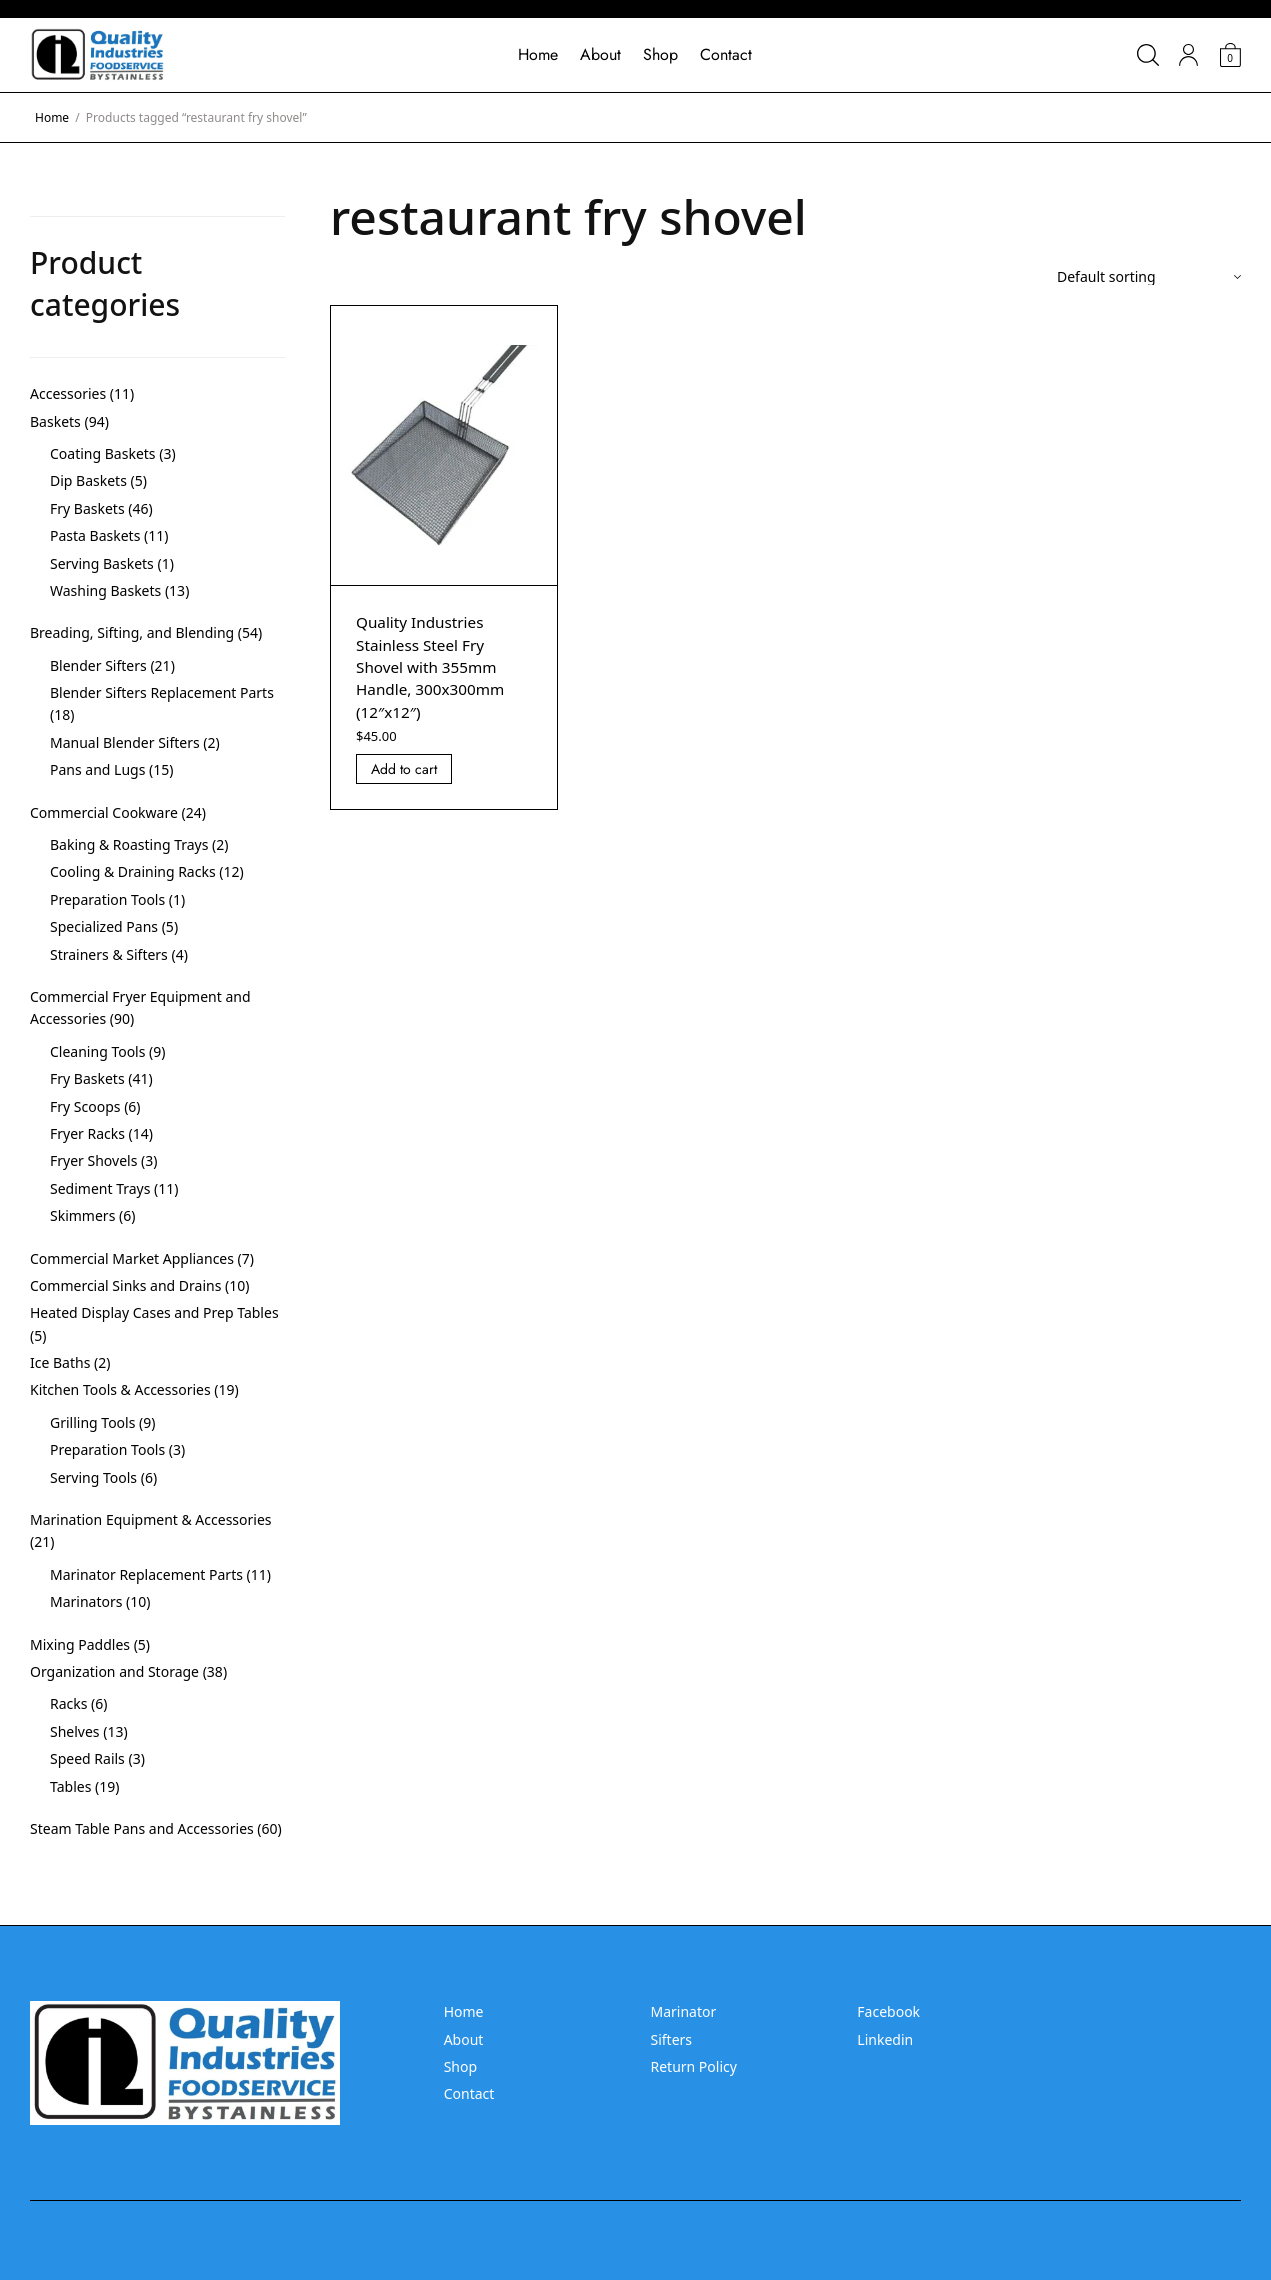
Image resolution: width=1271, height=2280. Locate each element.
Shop (660, 54)
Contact (726, 54)
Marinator (683, 2011)
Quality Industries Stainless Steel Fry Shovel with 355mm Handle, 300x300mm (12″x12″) (433, 667)
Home (538, 54)
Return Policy (693, 2066)
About (600, 54)
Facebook (888, 2011)
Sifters (671, 2039)
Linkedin (885, 2039)
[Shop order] (1149, 277)
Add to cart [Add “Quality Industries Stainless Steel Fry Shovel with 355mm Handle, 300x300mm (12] (404, 769)
